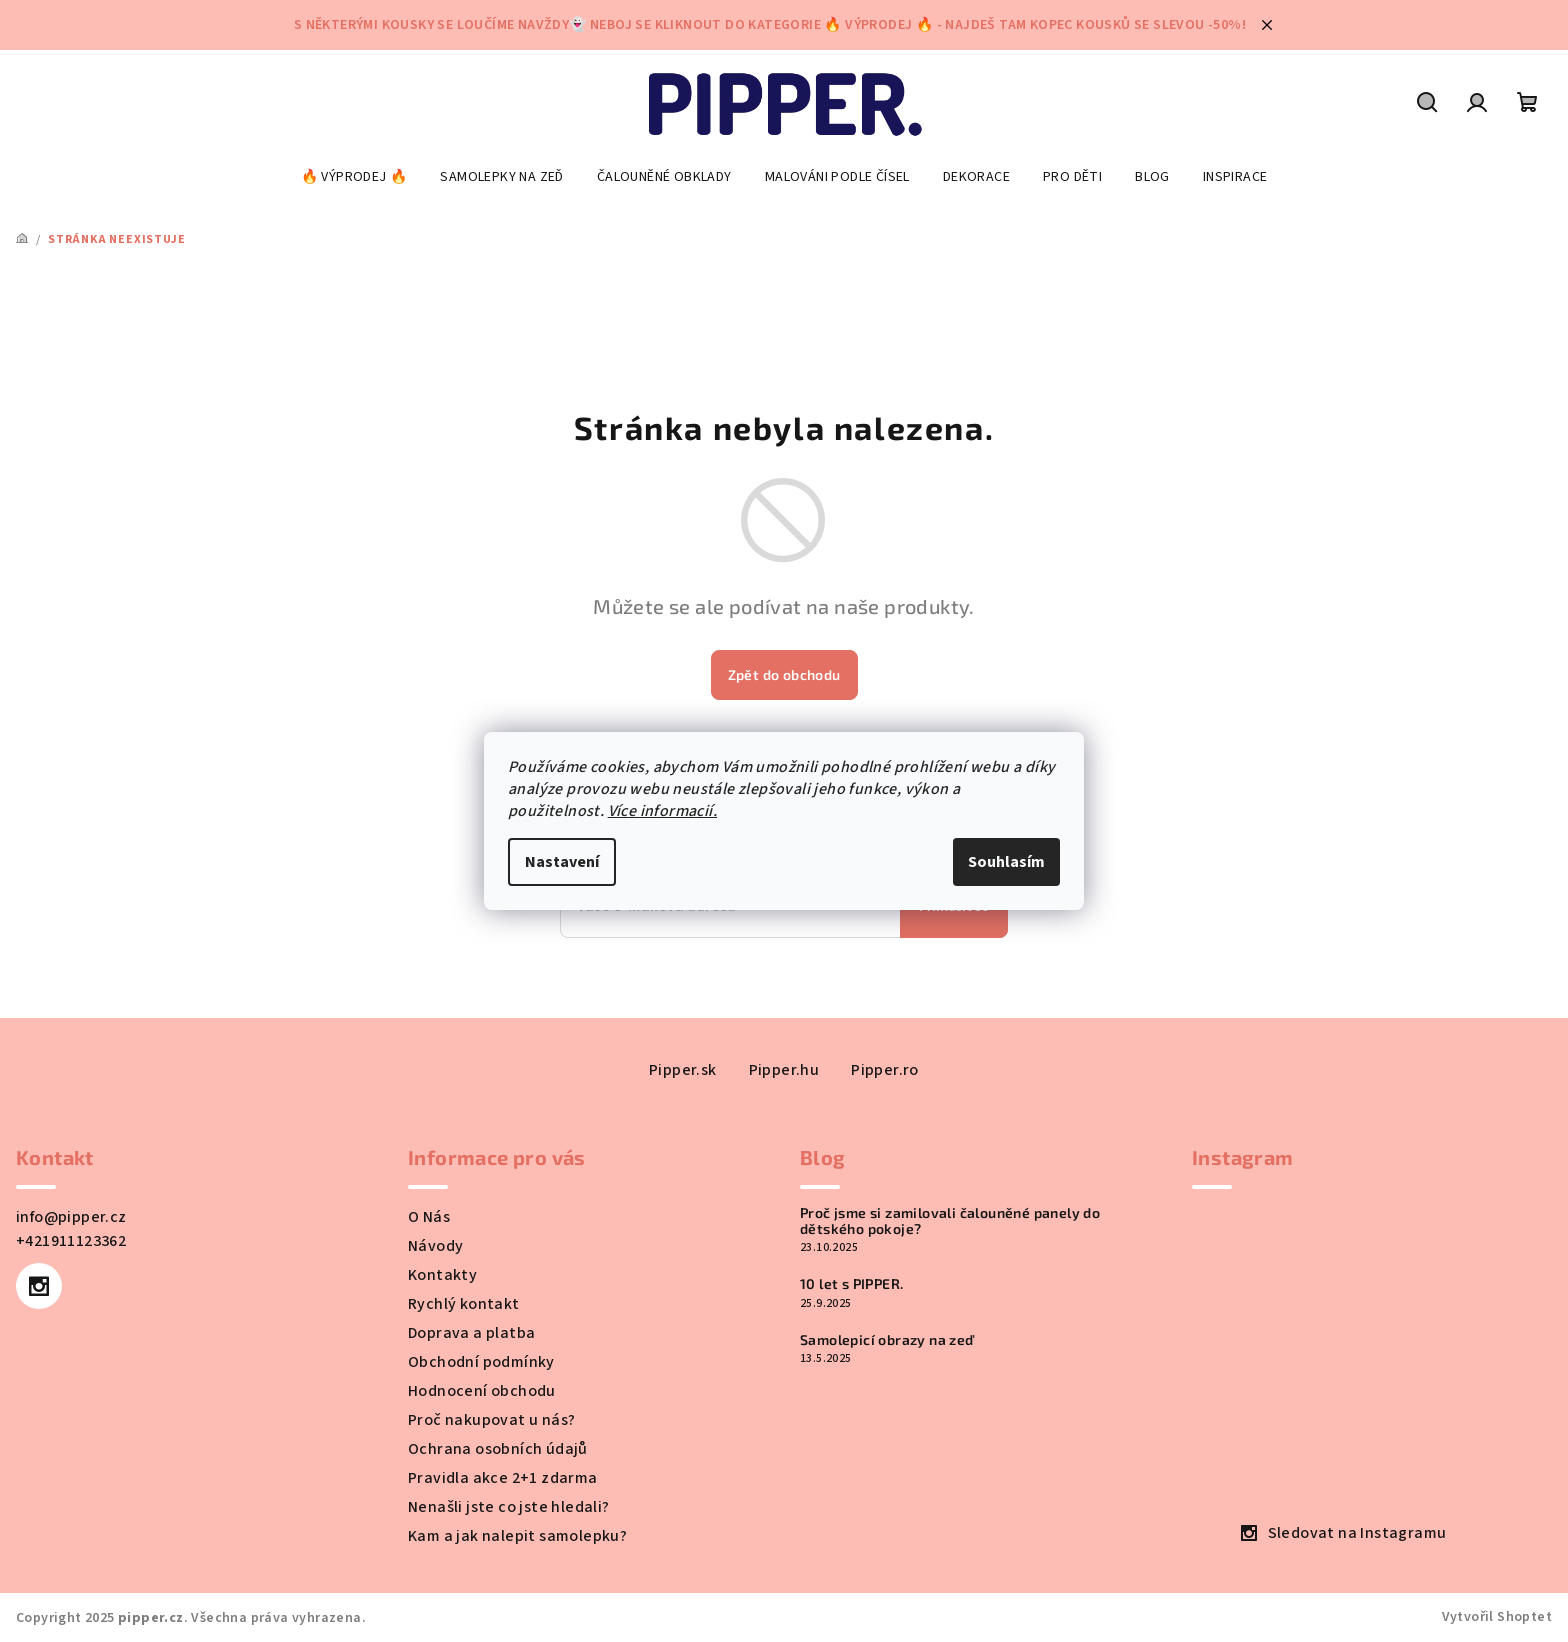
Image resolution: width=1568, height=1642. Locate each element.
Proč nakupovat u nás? (491, 1420)
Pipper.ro (885, 1070)
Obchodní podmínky (481, 1362)
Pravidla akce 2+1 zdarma (503, 1478)
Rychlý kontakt (464, 1304)
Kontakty (442, 1275)
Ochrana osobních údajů (498, 1449)
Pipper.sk (683, 1070)
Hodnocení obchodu (482, 1391)
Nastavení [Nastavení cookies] (562, 862)
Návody (435, 1246)
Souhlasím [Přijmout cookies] (1006, 862)
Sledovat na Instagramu (1357, 1533)
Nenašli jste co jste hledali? (509, 1507)
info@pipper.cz (71, 1217)
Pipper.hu (784, 1070)
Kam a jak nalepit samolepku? (517, 1536)
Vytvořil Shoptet (1497, 1617)
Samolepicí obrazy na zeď (887, 1339)
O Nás (429, 1217)
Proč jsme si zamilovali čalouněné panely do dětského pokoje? (950, 1220)
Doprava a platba (471, 1333)
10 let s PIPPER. (851, 1283)
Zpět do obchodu (784, 674)
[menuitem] (354, 177)
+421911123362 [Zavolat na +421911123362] (71, 1241)
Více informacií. (662, 811)
